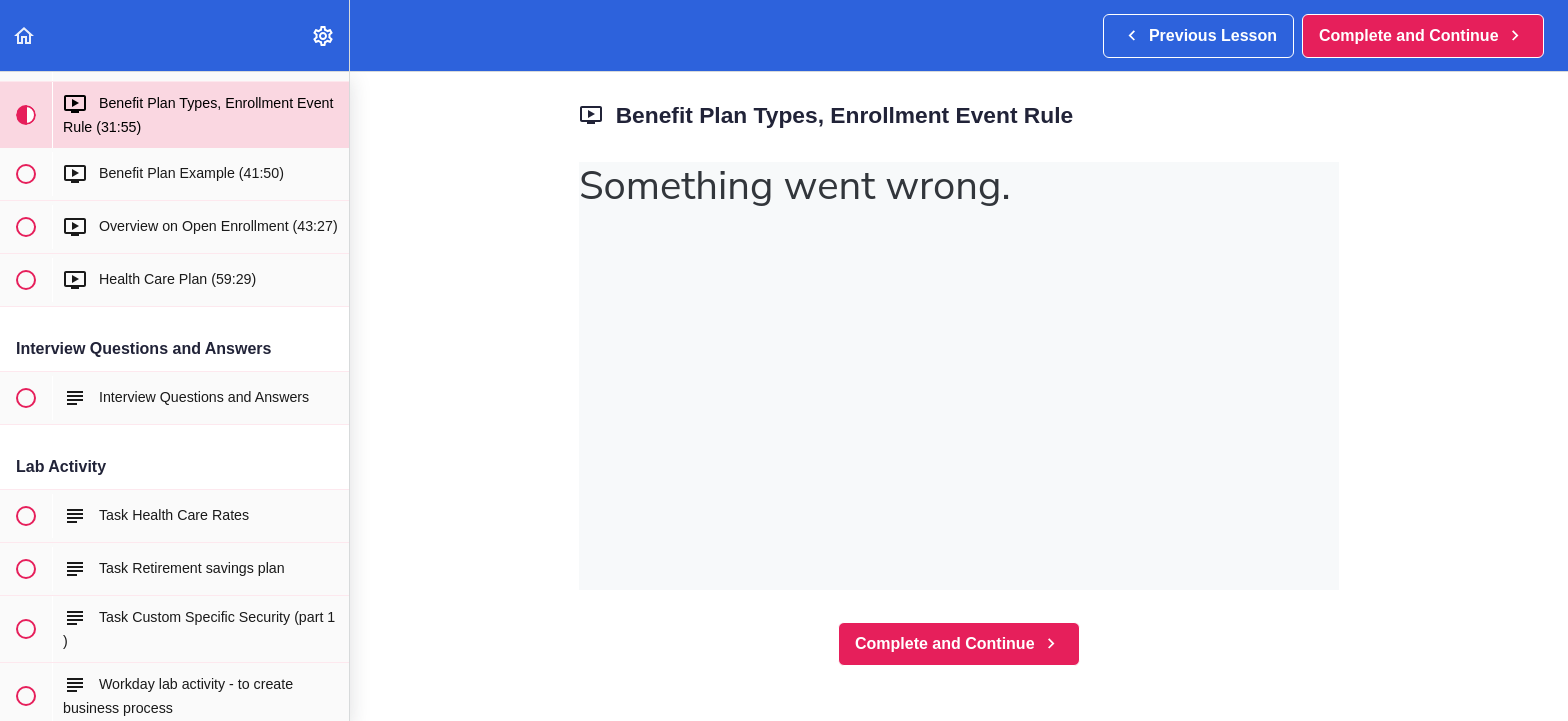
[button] (25, 35)
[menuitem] (324, 35)
